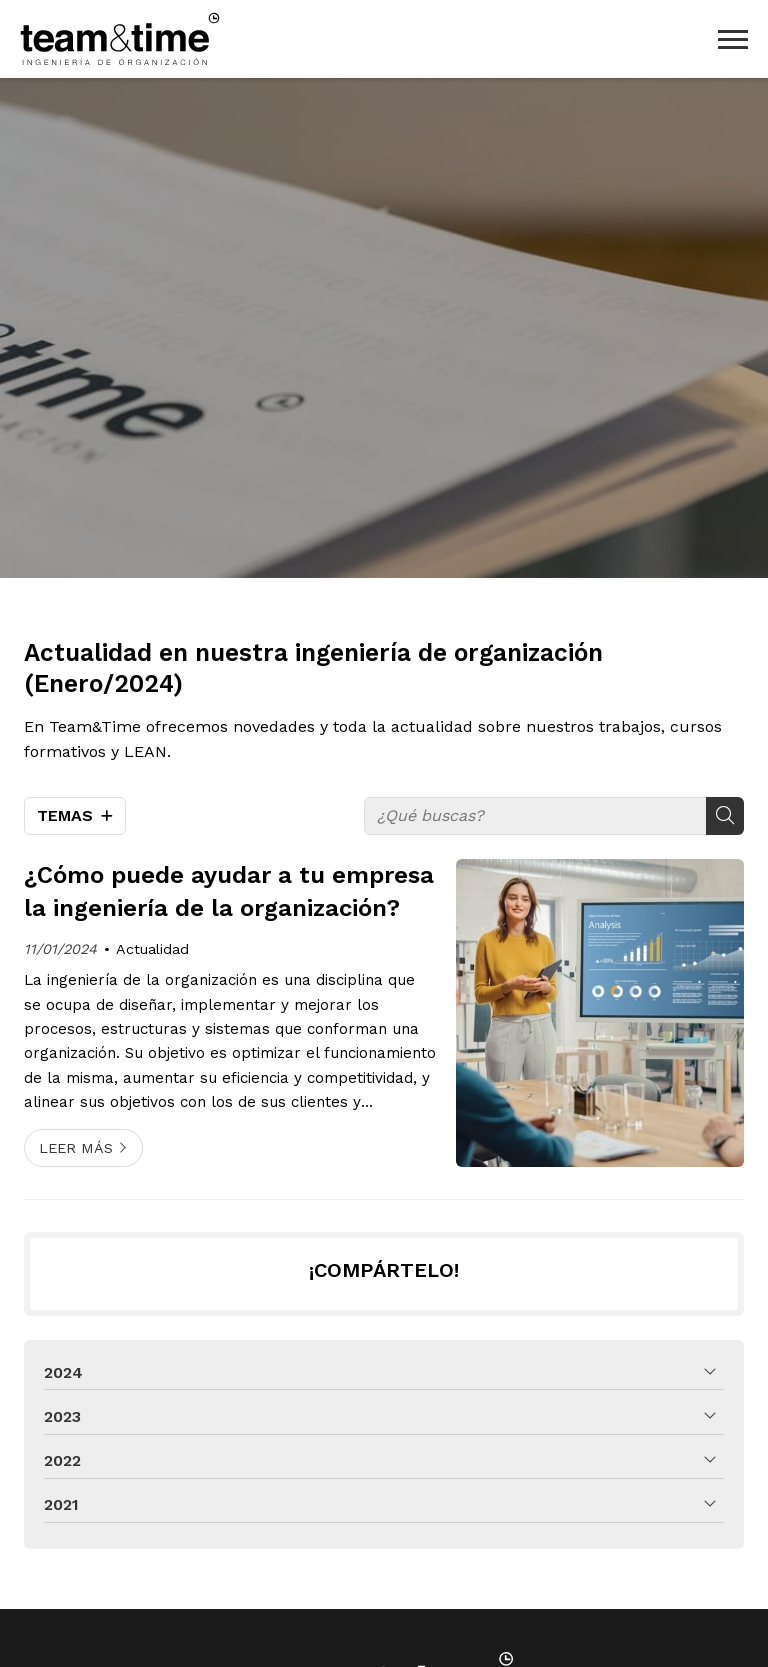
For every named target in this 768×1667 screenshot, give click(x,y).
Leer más (76, 1148)
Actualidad (152, 949)
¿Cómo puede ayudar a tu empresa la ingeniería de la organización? (229, 892)
